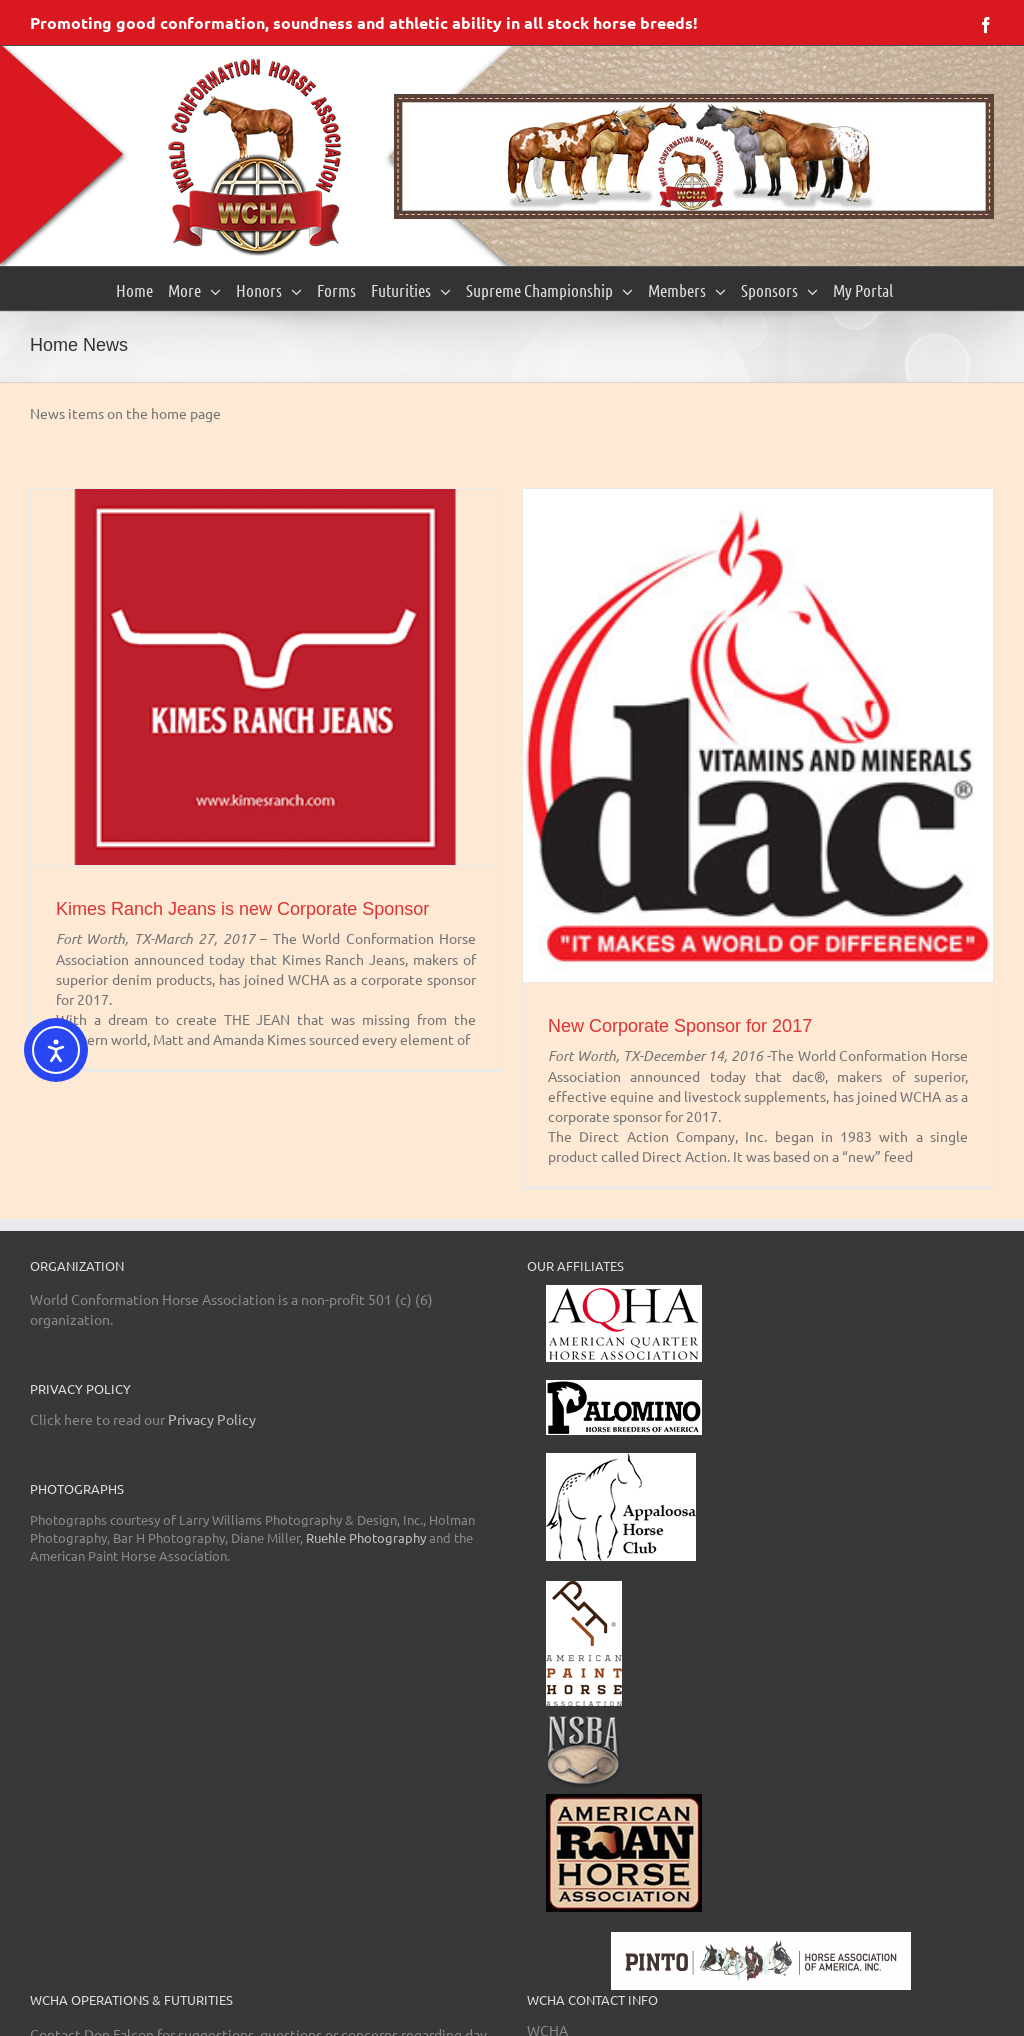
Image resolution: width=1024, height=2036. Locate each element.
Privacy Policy (212, 1419)
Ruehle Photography (366, 1537)
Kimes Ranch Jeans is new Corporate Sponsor (242, 909)
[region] (694, 156)
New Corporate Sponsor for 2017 (680, 1026)
